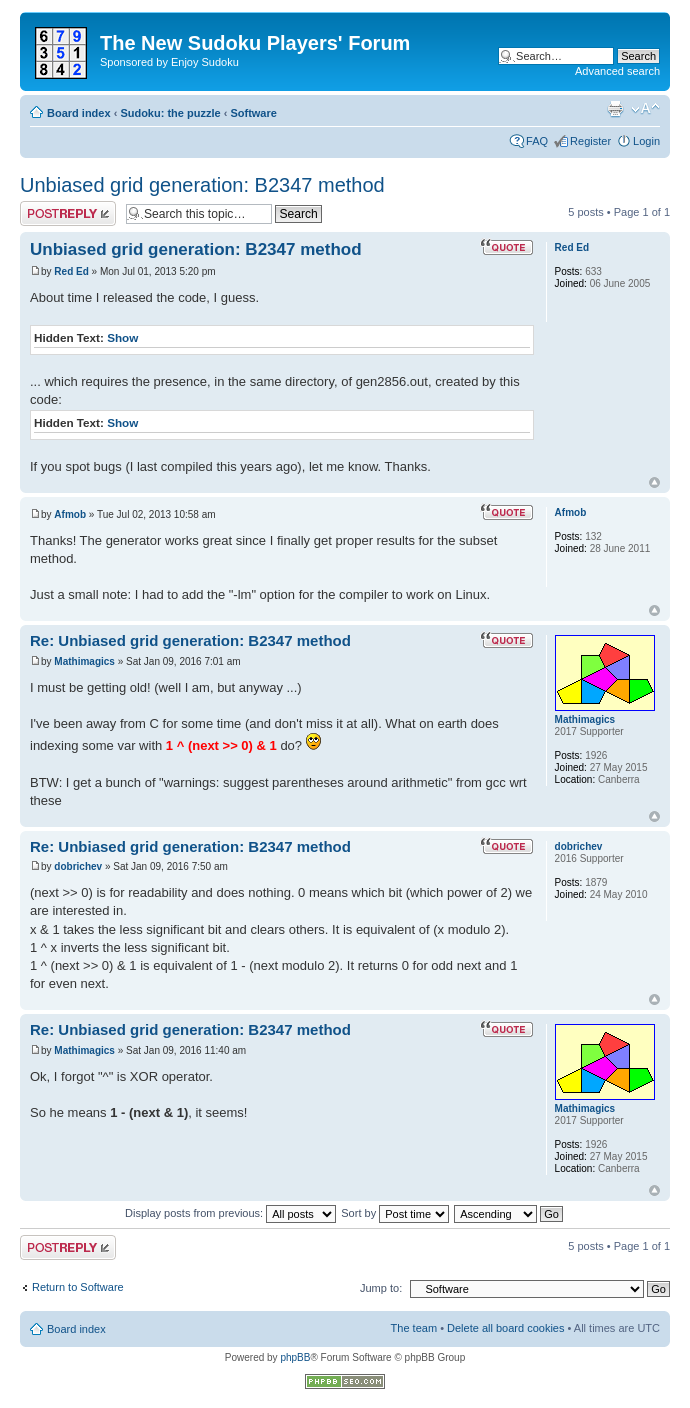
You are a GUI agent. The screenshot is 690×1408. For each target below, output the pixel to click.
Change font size (645, 109)
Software (253, 113)
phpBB (295, 1357)
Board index (79, 113)
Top (654, 482)
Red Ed (71, 271)
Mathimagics (84, 661)
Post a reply (68, 213)
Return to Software (78, 1287)
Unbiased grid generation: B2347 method (202, 185)
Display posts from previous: (230, 1213)
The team (414, 1328)
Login (646, 141)
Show (122, 337)
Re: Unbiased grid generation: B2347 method (190, 640)
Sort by (395, 1213)
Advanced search (617, 71)
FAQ (537, 141)
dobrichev (78, 866)
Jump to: (381, 1288)
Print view (615, 109)
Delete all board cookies (505, 1328)
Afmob (70, 514)
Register (590, 141)
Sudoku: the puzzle (170, 113)
